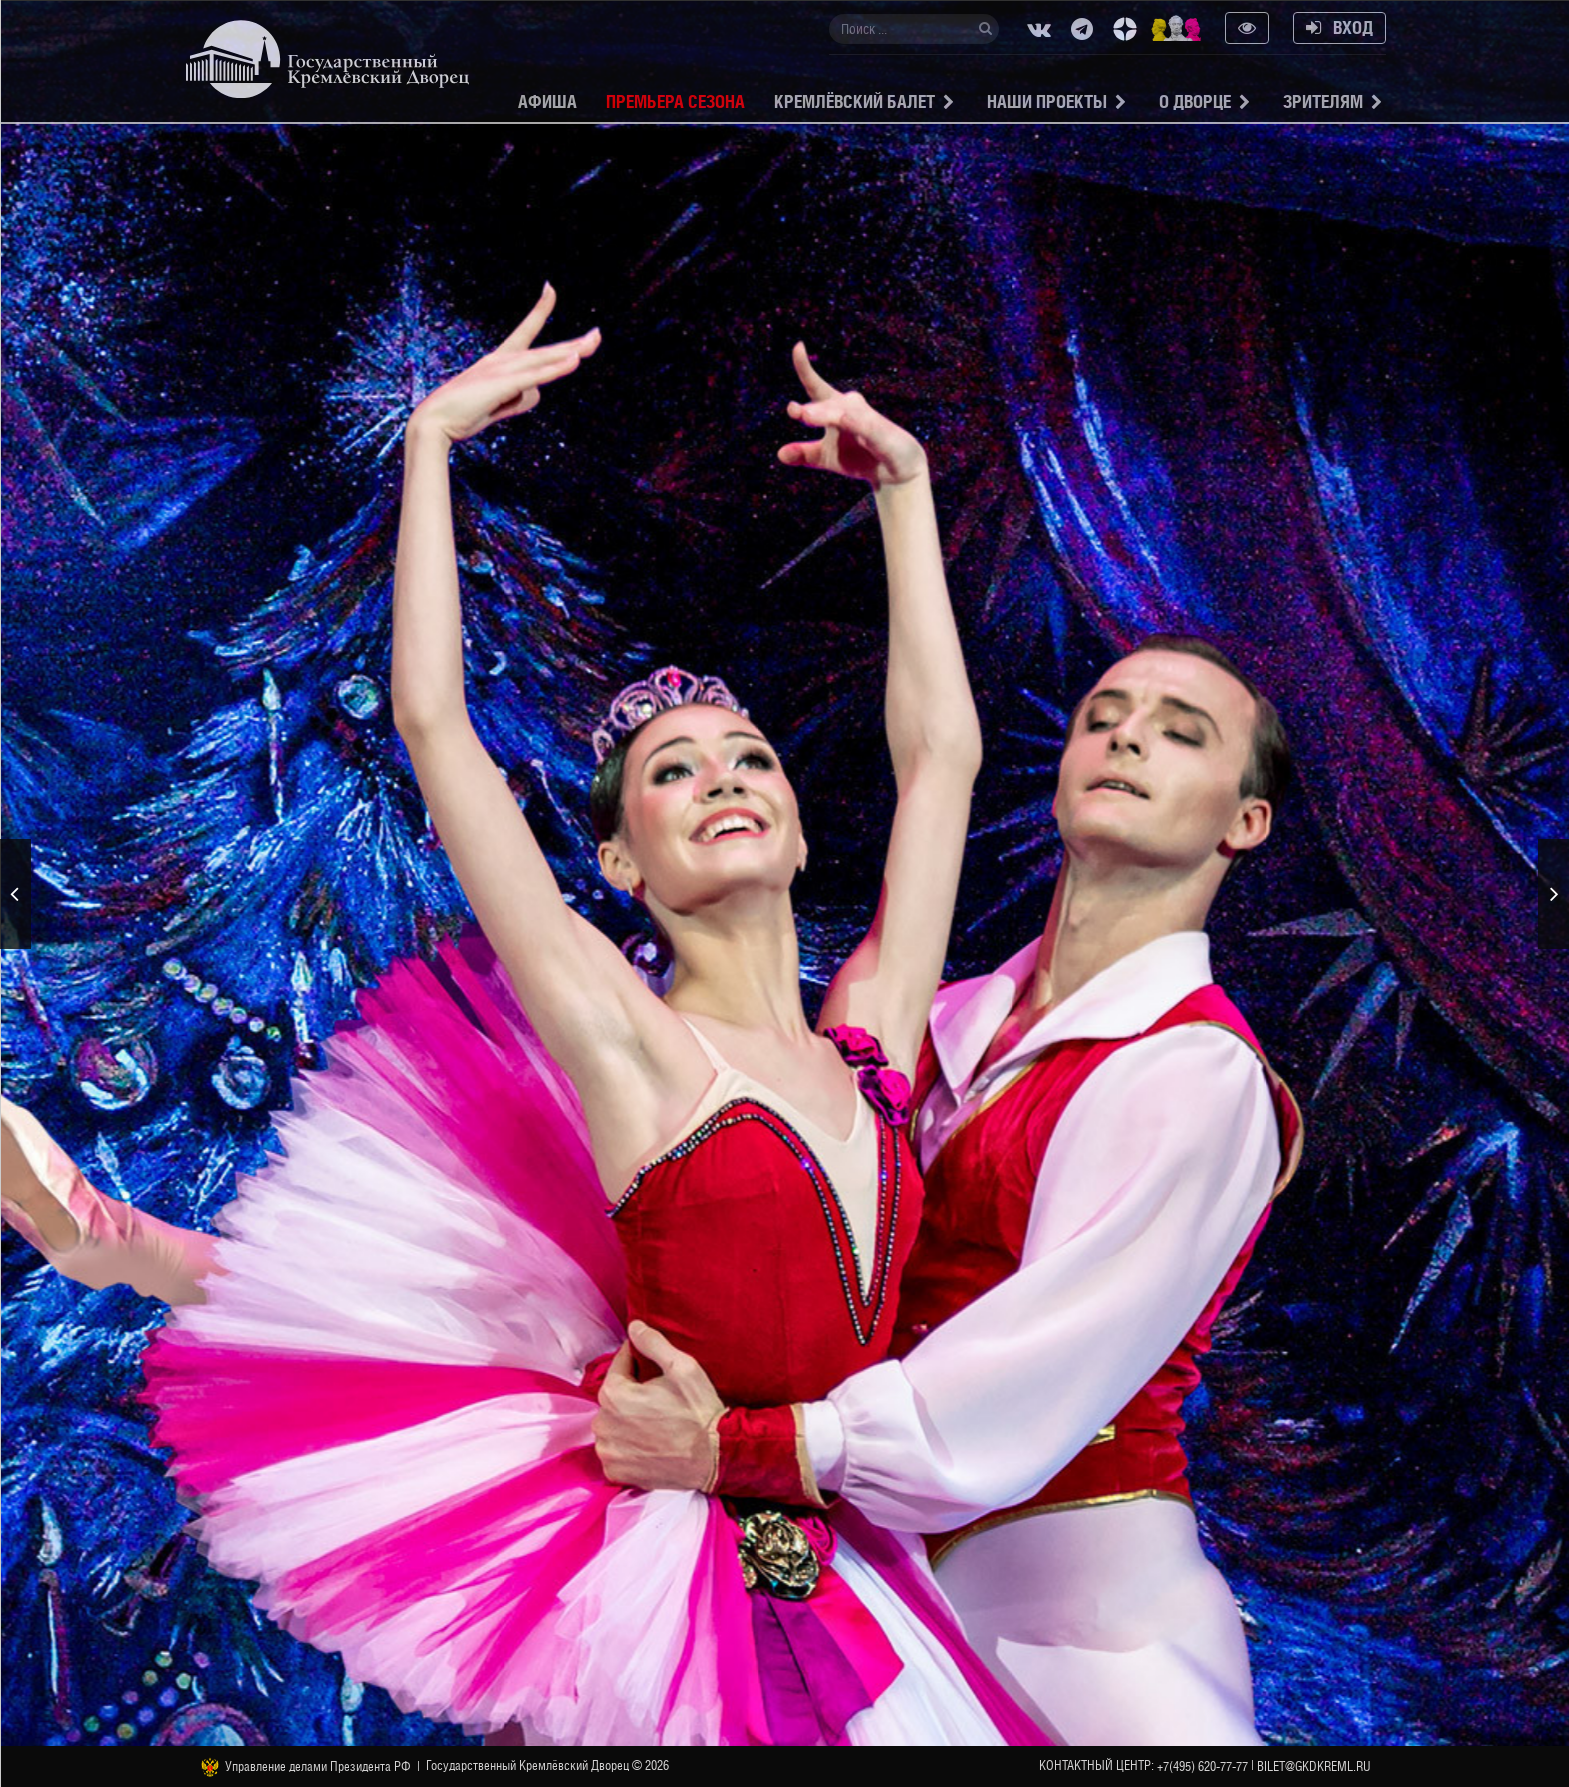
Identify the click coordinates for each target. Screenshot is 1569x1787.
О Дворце (1195, 101)
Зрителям (1323, 101)
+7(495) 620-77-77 (1202, 1766)
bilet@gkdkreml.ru (1314, 1766)
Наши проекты (1047, 101)
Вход (1339, 27)
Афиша (547, 101)
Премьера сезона (675, 101)
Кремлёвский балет (854, 101)
